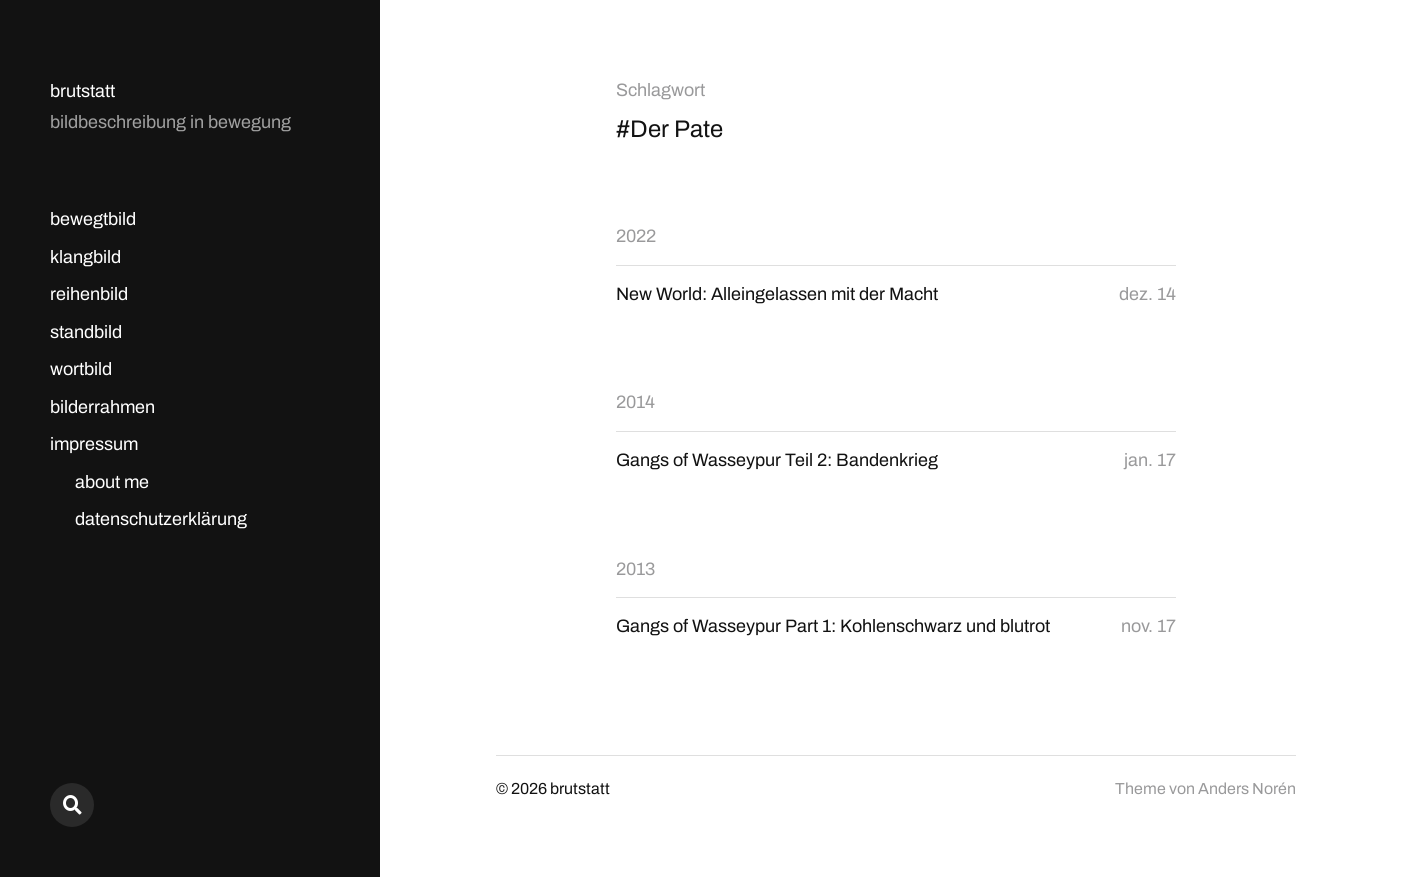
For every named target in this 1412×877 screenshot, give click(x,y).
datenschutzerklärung (161, 519)
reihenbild (89, 294)
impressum (94, 444)
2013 (635, 569)
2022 (636, 236)
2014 (635, 402)
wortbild (81, 369)
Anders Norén (1247, 788)
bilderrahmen (102, 407)
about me (112, 482)
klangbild (85, 257)
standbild (86, 332)
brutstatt (82, 91)
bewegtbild (93, 219)
